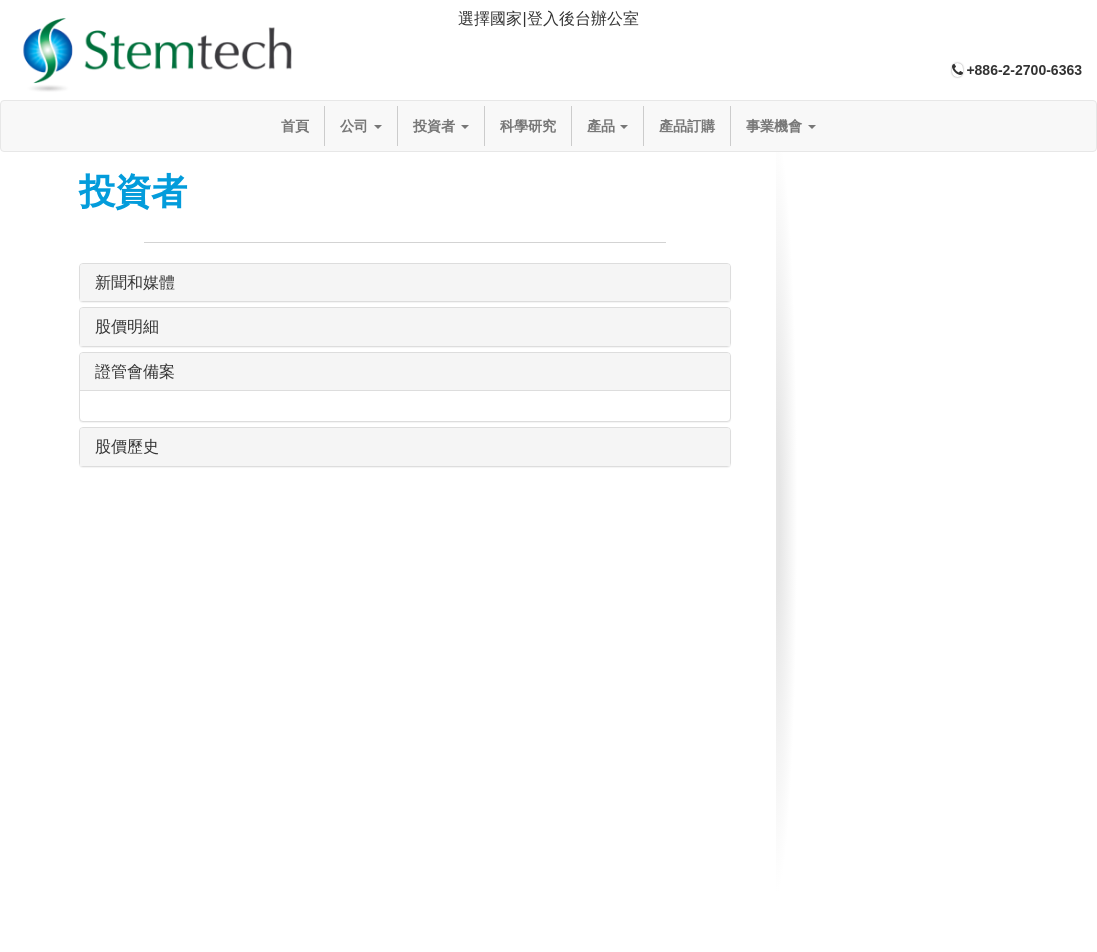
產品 (608, 126)
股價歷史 (127, 446)
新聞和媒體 (135, 282)
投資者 (441, 126)
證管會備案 (135, 371)
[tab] (548, 19)
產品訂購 (687, 126)
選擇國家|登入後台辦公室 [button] (548, 18)
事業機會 (781, 126)
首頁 (295, 126)
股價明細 (127, 326)
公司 (361, 126)
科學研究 (528, 126)
